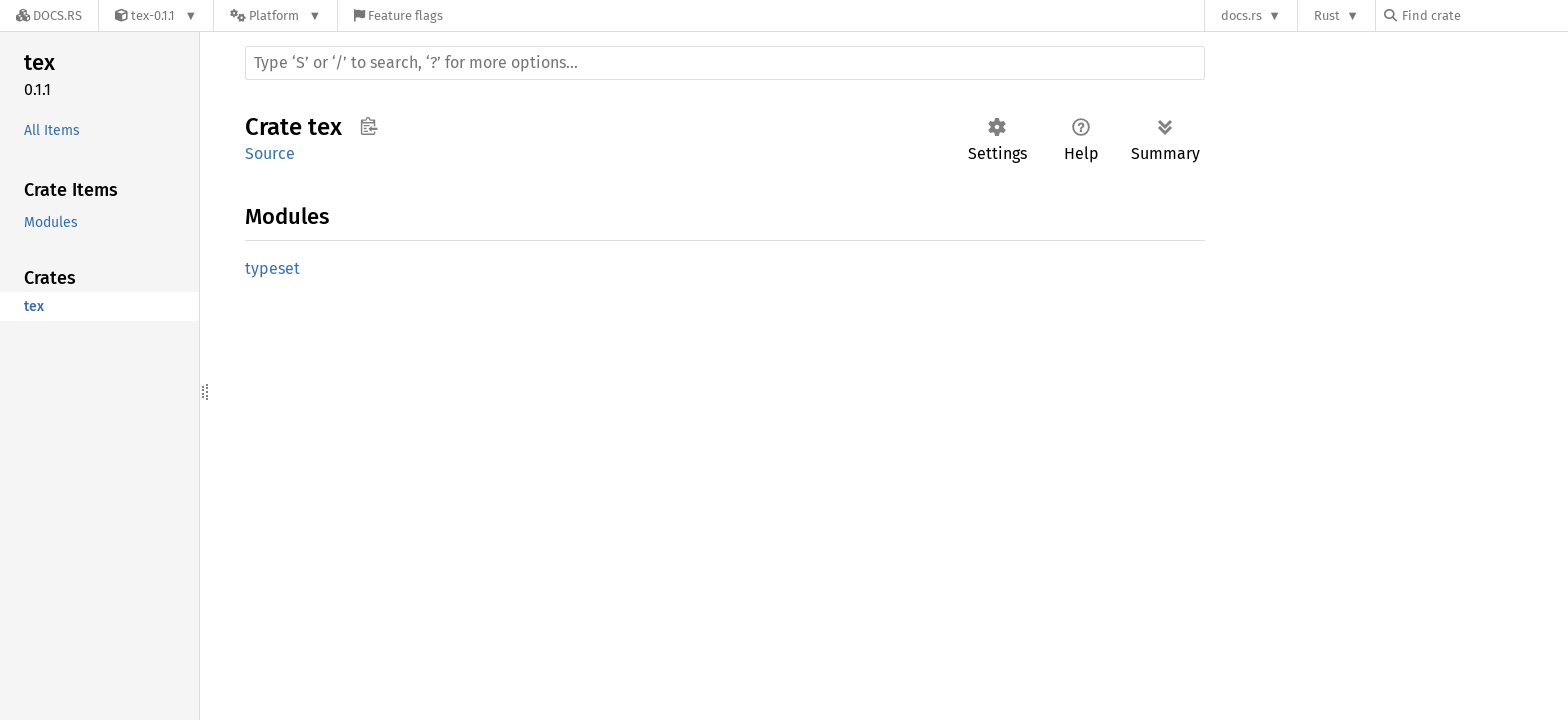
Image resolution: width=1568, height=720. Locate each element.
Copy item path (368, 126)
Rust (1327, 15)
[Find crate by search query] (1484, 15)
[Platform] (275, 15)
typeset (272, 268)
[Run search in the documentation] (725, 63)
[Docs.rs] (49, 15)
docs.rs (1241, 15)
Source (270, 153)
